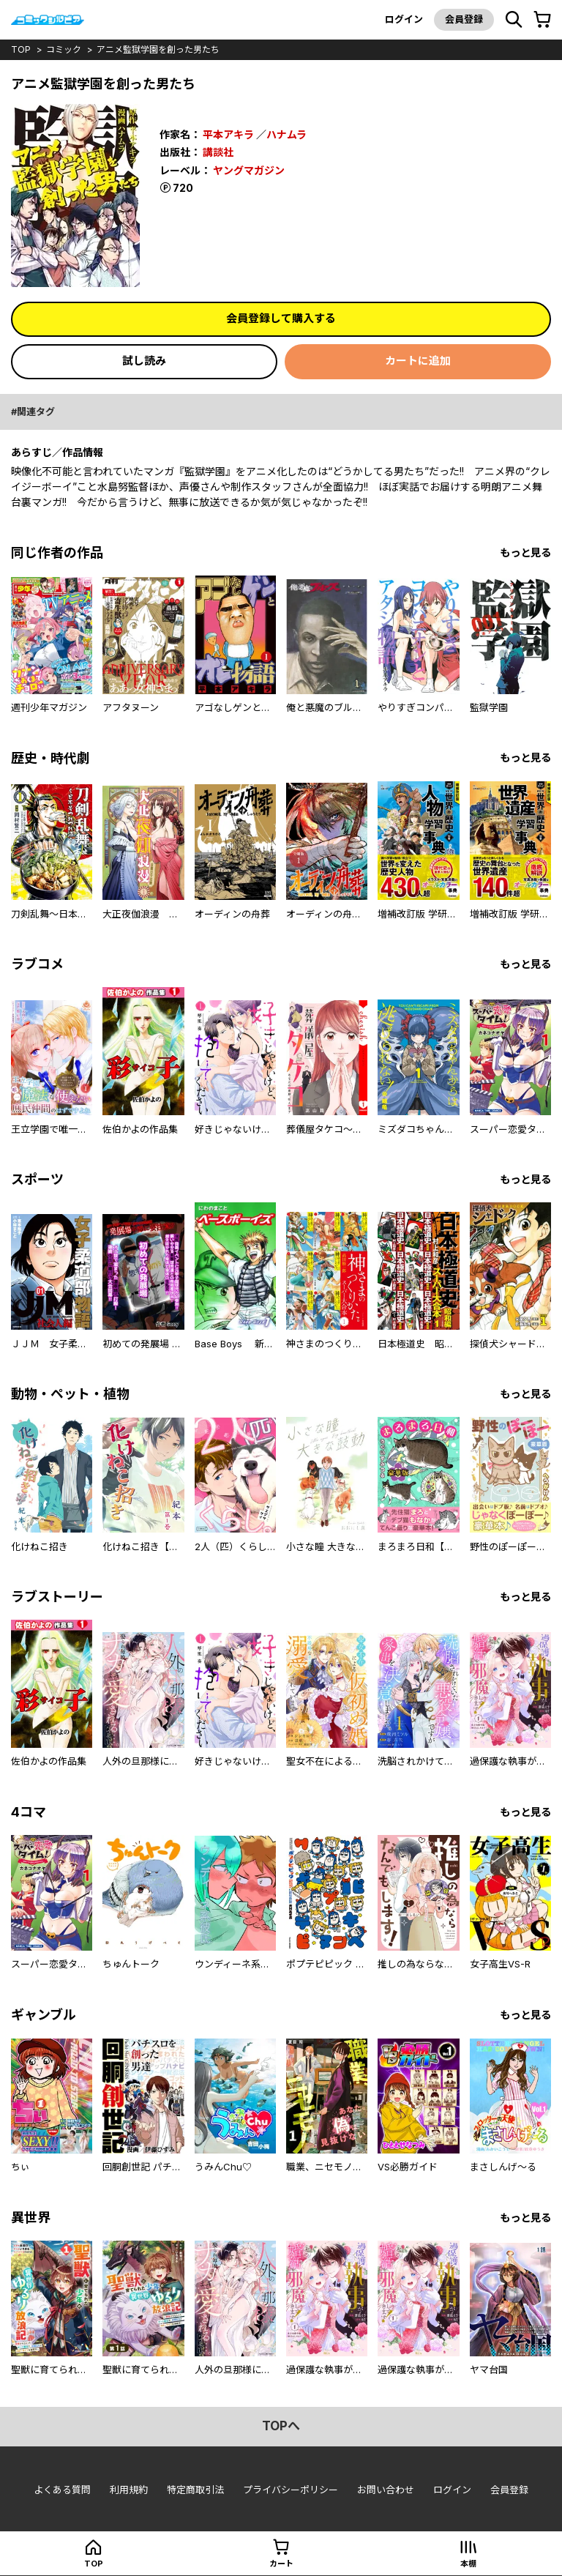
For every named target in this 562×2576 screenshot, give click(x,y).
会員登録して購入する (281, 318)
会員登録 (464, 19)
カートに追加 (418, 361)
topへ (281, 2426)
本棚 (468, 2563)
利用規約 (129, 2489)
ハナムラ (286, 134)
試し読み (144, 361)
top (21, 49)
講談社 (218, 152)
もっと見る (525, 552)
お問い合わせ (385, 2489)
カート (281, 2563)
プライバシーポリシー (290, 2489)
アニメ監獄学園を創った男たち (158, 49)
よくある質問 (62, 2489)
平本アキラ (228, 134)
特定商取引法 (195, 2489)
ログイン (404, 19)
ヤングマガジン (249, 170)
